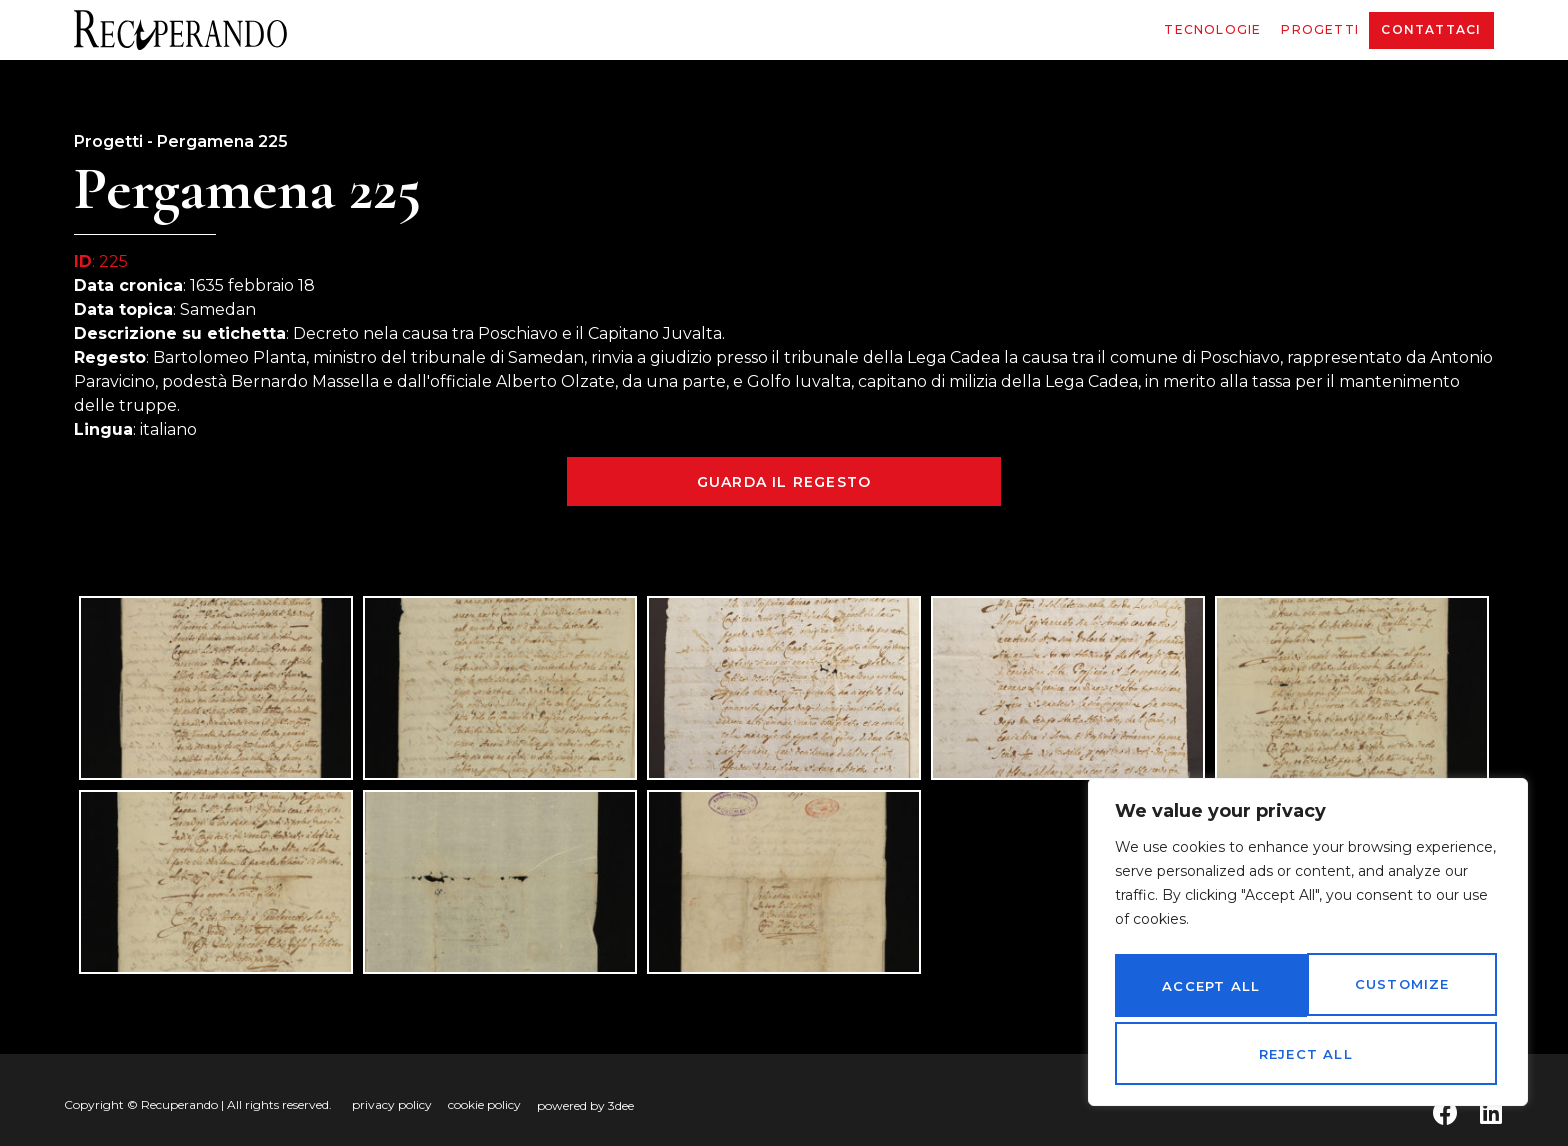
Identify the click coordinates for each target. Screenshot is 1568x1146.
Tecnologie (1212, 29)
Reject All (1400, 991)
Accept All (1308, 1054)
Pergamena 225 (222, 141)
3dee (621, 1105)
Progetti (1320, 29)
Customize (1207, 991)
